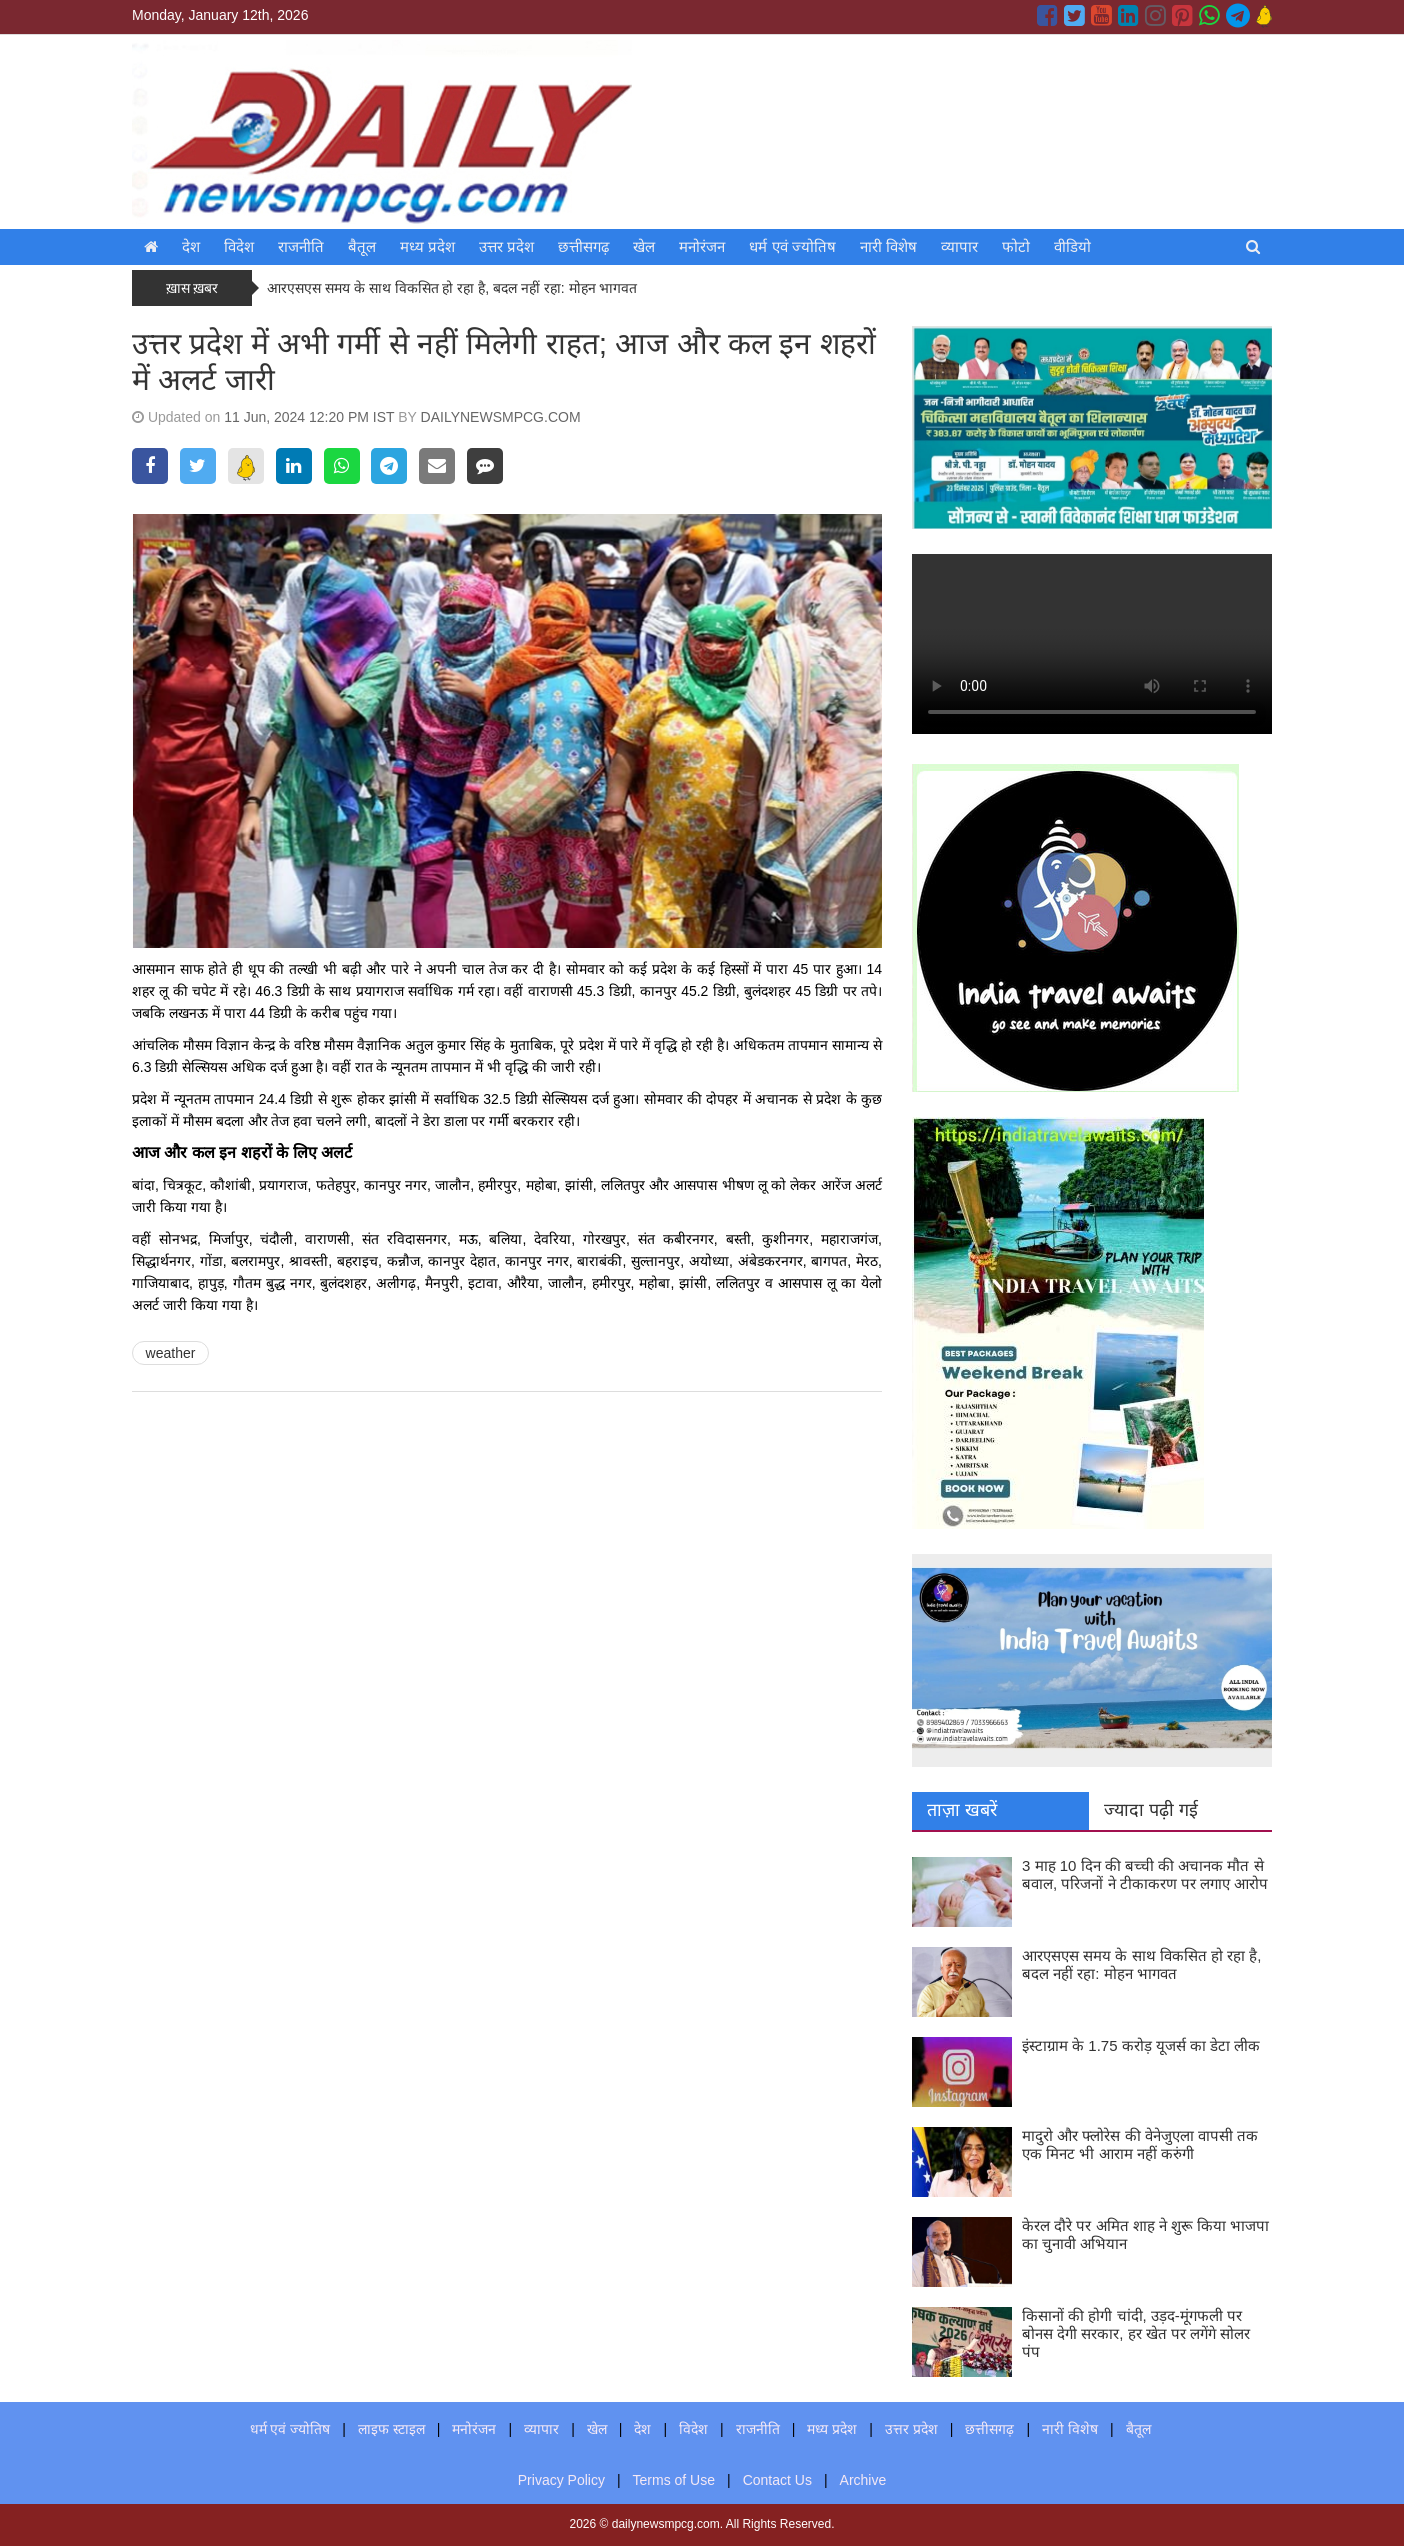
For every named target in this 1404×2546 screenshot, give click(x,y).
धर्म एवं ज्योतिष (792, 246)
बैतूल (362, 246)
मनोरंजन (702, 246)
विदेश (239, 246)
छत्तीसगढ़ (583, 246)
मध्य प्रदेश (427, 246)
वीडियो (1072, 246)
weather (171, 1353)
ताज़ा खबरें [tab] (962, 1810)
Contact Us (777, 2480)
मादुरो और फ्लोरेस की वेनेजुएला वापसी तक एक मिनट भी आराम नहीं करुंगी (1140, 2144)
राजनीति (301, 246)
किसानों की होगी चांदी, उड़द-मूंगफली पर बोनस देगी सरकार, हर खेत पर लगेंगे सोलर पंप (1136, 2333)
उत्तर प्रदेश (506, 246)
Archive (863, 2480)
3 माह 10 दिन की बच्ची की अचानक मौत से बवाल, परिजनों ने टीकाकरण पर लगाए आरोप (1145, 1874)
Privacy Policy (561, 2480)
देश (191, 246)
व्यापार (959, 246)
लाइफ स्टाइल (391, 2429)
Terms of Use (674, 2480)
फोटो (1016, 246)
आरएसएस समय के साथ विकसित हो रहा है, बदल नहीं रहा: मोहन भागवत (454, 288)
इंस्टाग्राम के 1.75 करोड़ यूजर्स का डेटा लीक (1141, 2045)
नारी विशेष (888, 246)
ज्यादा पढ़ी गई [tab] (1151, 1810)
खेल (644, 246)
